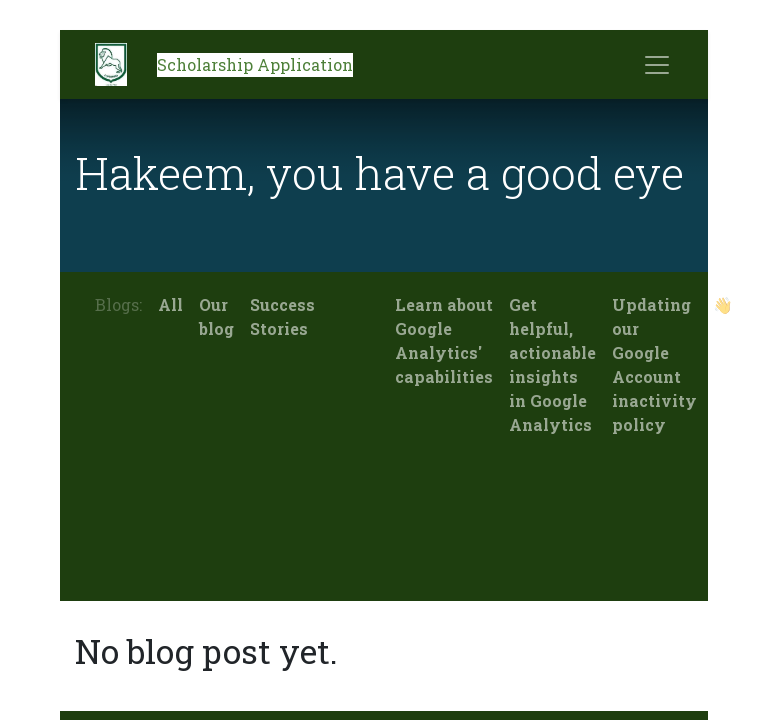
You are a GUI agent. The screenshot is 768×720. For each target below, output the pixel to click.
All (170, 304)
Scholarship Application (255, 64)
